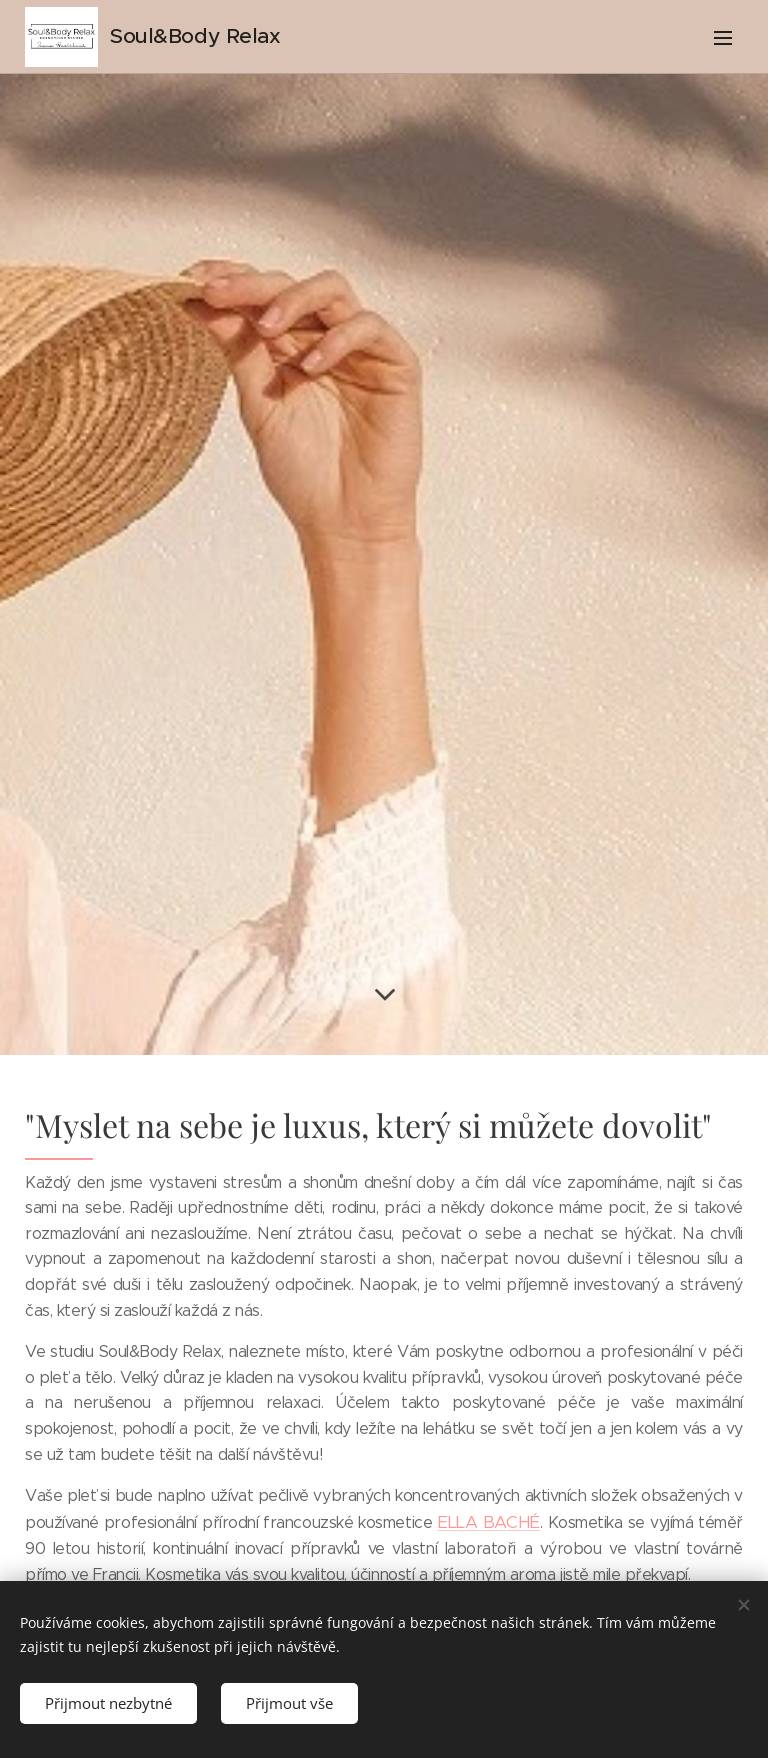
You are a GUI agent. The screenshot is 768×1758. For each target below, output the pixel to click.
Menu (723, 38)
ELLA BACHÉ (488, 1522)
